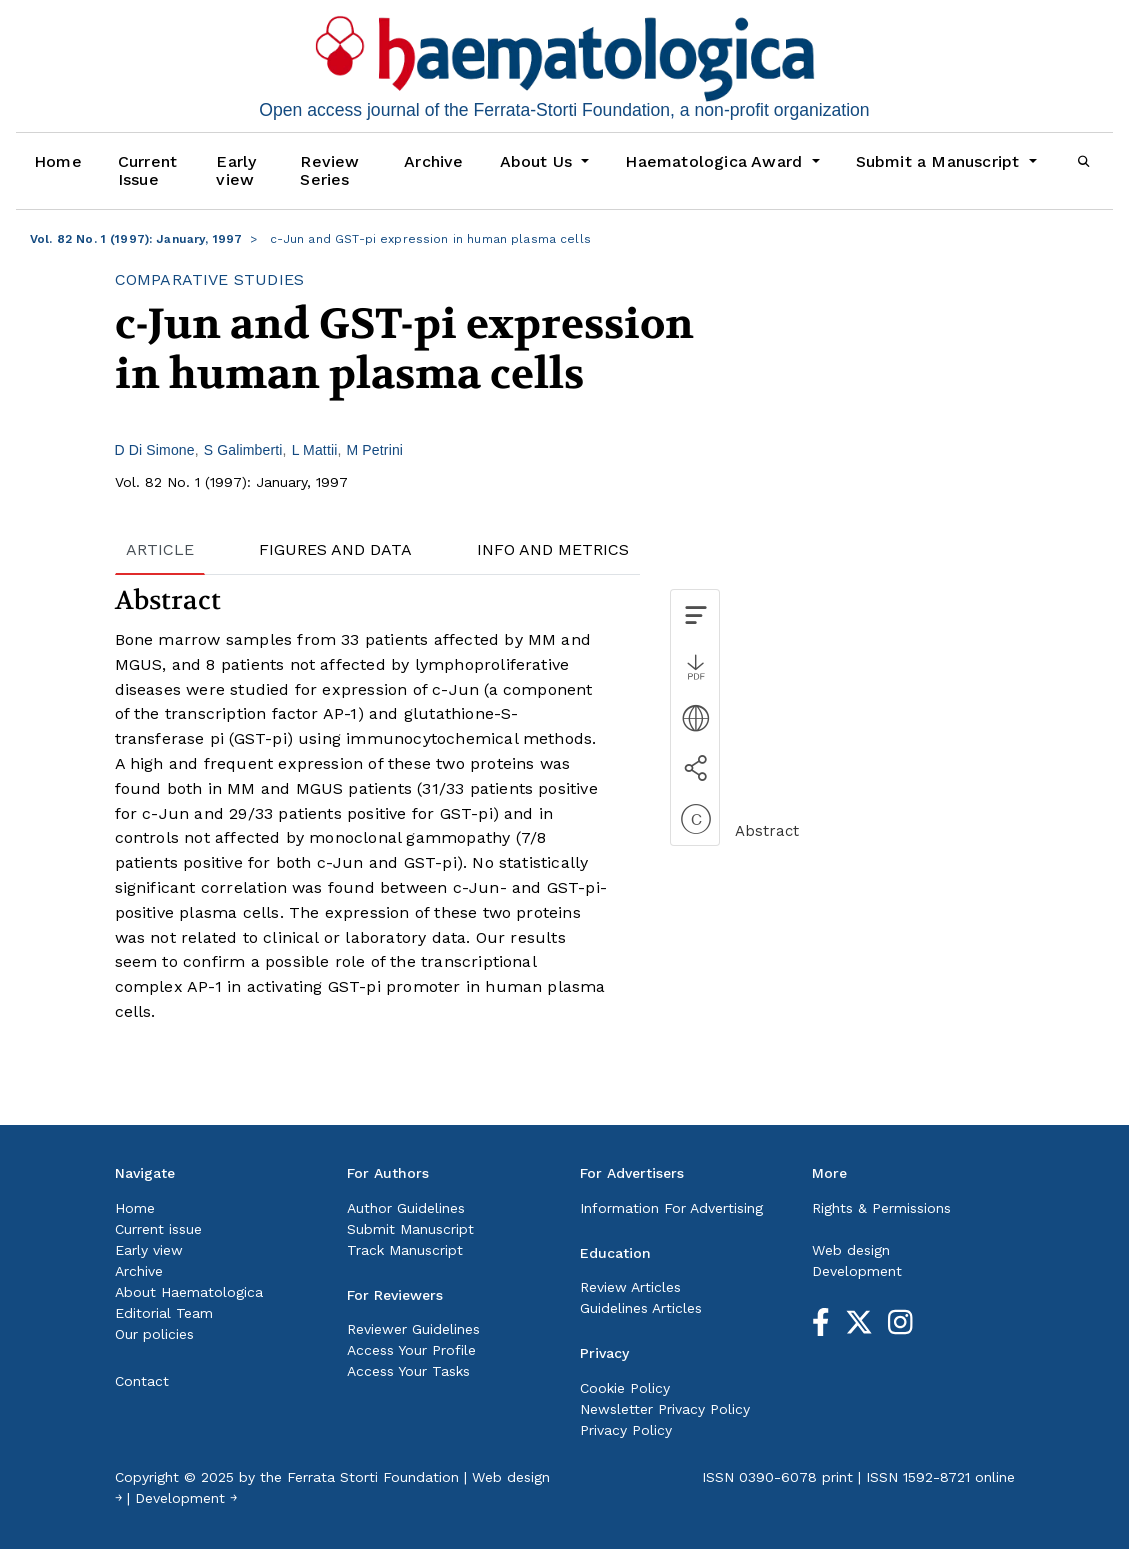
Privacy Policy (626, 1430)
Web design (851, 1250)
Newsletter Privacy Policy (665, 1409)
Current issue (158, 1229)
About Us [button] (539, 161)
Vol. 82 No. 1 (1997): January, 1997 (136, 239)
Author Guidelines (406, 1208)
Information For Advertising (671, 1208)
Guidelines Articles (641, 1308)
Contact (142, 1381)
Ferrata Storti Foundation (373, 1477)
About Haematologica (189, 1292)
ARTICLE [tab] (160, 549)
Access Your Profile (411, 1350)
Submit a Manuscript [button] (940, 161)
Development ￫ (186, 1498)
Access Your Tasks (408, 1371)
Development (857, 1271)
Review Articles (630, 1287)
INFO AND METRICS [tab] (553, 549)
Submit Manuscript (410, 1229)
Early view (236, 170)
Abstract (767, 831)
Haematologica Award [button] (716, 161)
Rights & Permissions (881, 1208)
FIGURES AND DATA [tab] (335, 549)
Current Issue (147, 170)
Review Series (329, 170)
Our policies (154, 1334)
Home (58, 161)
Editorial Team (164, 1313)
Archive (433, 161)
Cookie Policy (625, 1388)
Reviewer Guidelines (413, 1329)
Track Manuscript (405, 1250)
